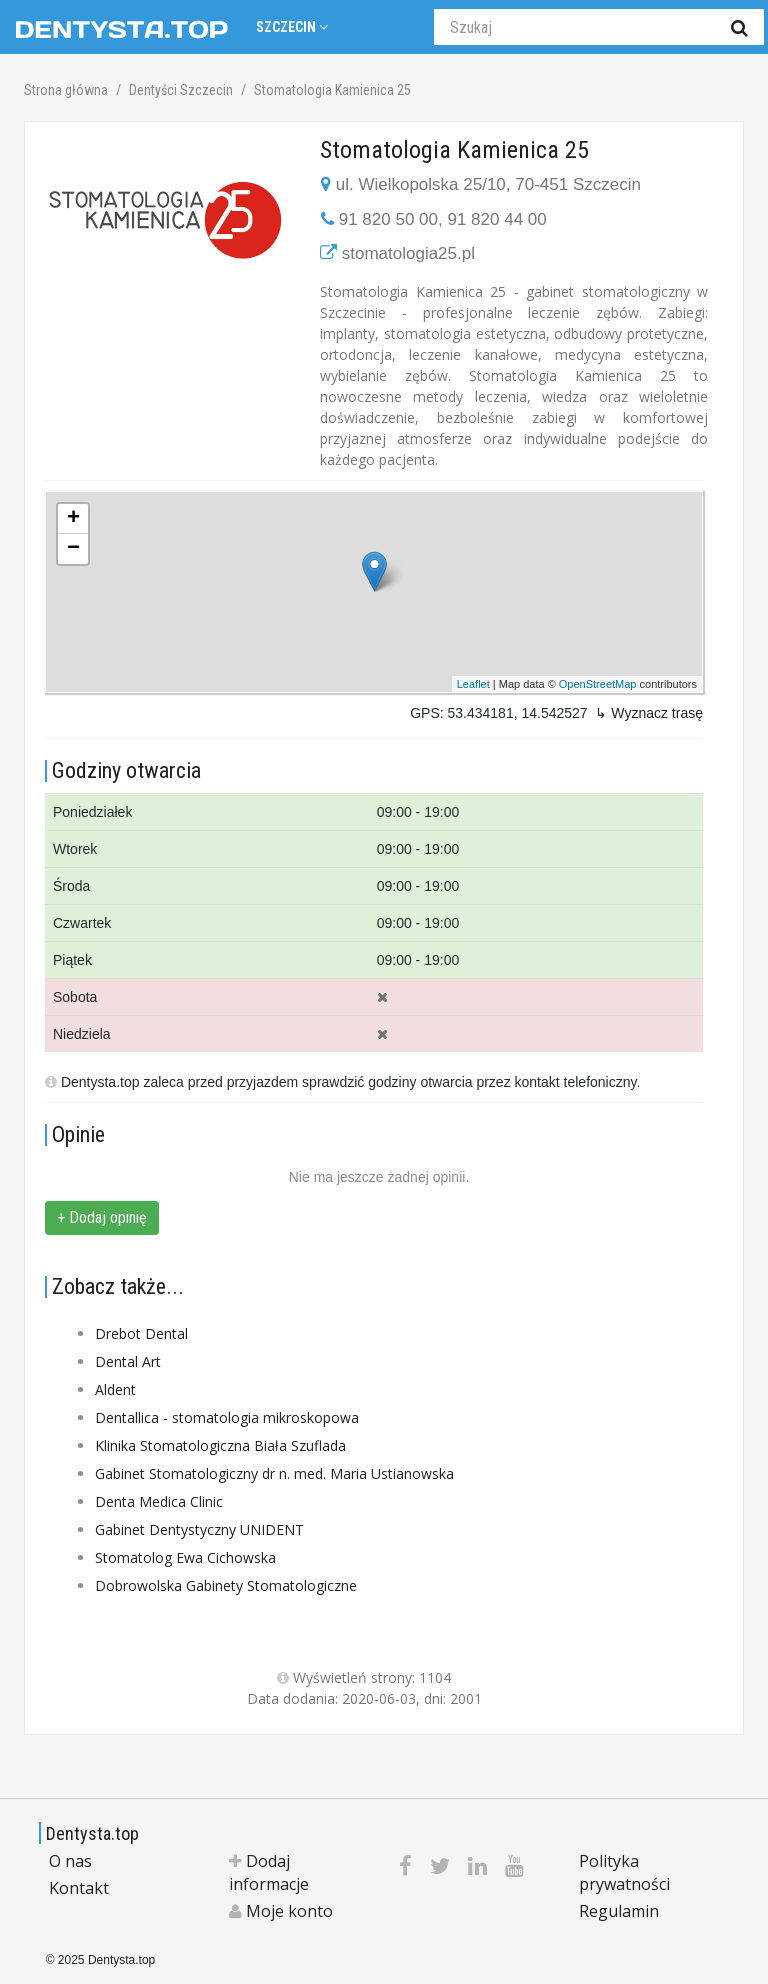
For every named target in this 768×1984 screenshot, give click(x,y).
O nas (70, 1861)
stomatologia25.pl (408, 253)
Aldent (115, 1389)
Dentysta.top (92, 1833)
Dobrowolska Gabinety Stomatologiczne (226, 1585)
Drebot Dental (141, 1333)
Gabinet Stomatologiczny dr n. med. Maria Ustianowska (274, 1473)
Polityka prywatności (624, 1872)
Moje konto (281, 1911)
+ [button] (73, 519)
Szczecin (292, 27)
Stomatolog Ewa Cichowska (185, 1557)
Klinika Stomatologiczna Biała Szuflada (220, 1445)
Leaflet (473, 684)
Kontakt (79, 1888)
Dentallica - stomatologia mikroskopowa (227, 1417)
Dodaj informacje (269, 1872)
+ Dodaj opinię (102, 1217)
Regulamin (619, 1911)
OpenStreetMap (598, 684)
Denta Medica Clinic (159, 1501)
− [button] (73, 549)
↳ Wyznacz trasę (649, 713)
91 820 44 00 (496, 219)
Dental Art (128, 1361)
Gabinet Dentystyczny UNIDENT (199, 1529)
